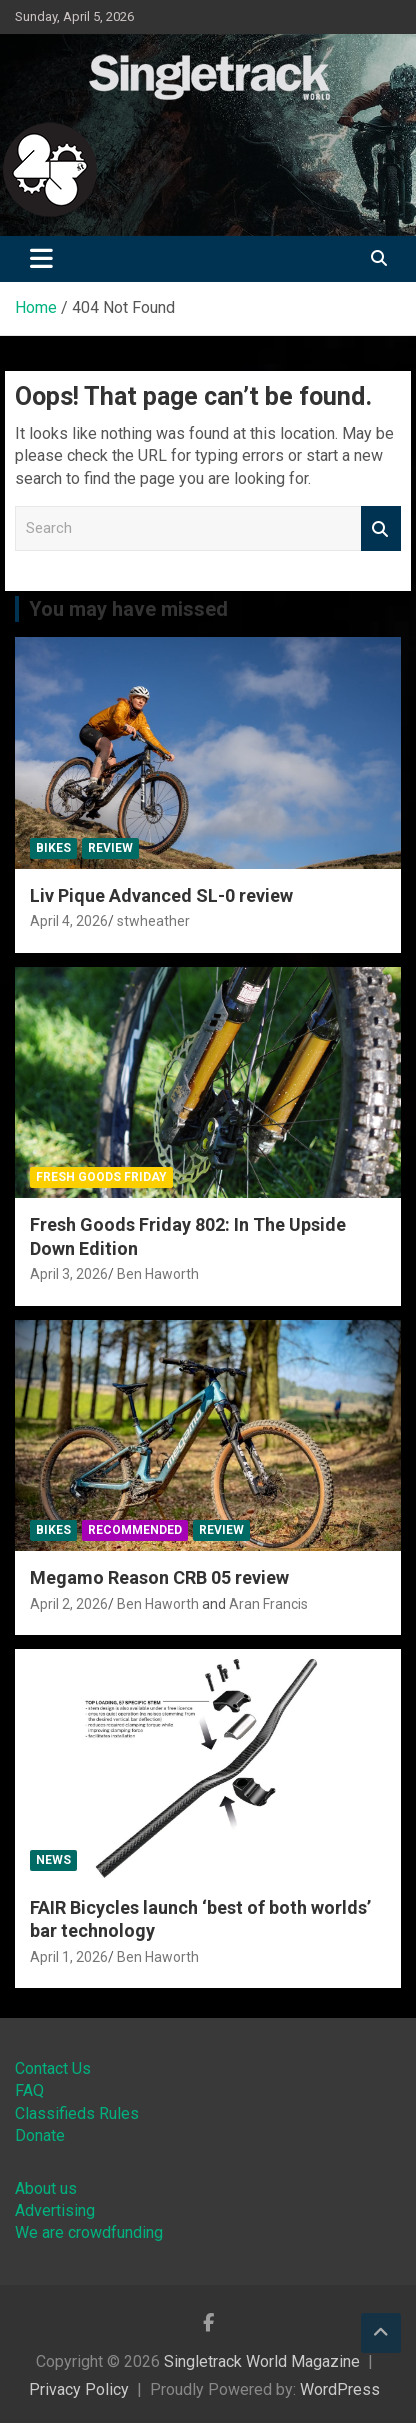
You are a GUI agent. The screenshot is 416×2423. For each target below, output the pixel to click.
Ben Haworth (158, 1274)
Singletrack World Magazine (262, 2361)
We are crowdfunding (89, 2232)
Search (381, 528)
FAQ (29, 2090)
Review (110, 848)
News (53, 1860)
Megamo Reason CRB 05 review (159, 1577)
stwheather (153, 921)
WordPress (340, 2389)
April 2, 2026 (69, 1604)
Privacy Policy (79, 2389)
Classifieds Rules (77, 2113)
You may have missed (128, 609)
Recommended (135, 1530)
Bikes (53, 848)
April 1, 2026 (69, 1957)
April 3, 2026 (69, 1274)
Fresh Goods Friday (101, 1177)
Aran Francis (268, 1604)
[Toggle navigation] (41, 259)
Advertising (55, 2210)
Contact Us (53, 2068)
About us (46, 2188)
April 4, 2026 (69, 921)
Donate (40, 2135)
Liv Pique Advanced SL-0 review (161, 895)
